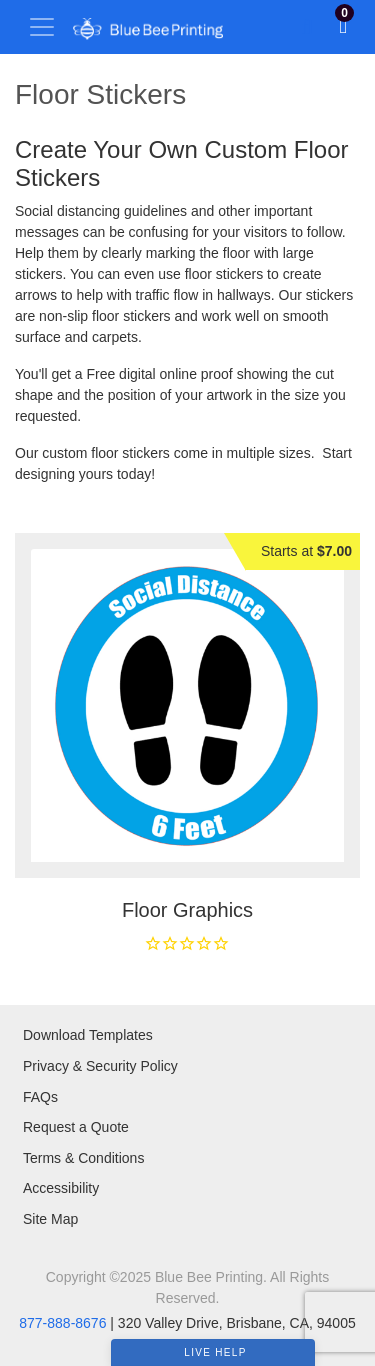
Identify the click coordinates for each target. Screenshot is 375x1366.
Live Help (215, 1352)
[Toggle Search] (307, 27)
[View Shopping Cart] (343, 27)
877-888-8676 (62, 1323)
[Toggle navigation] (42, 27)
